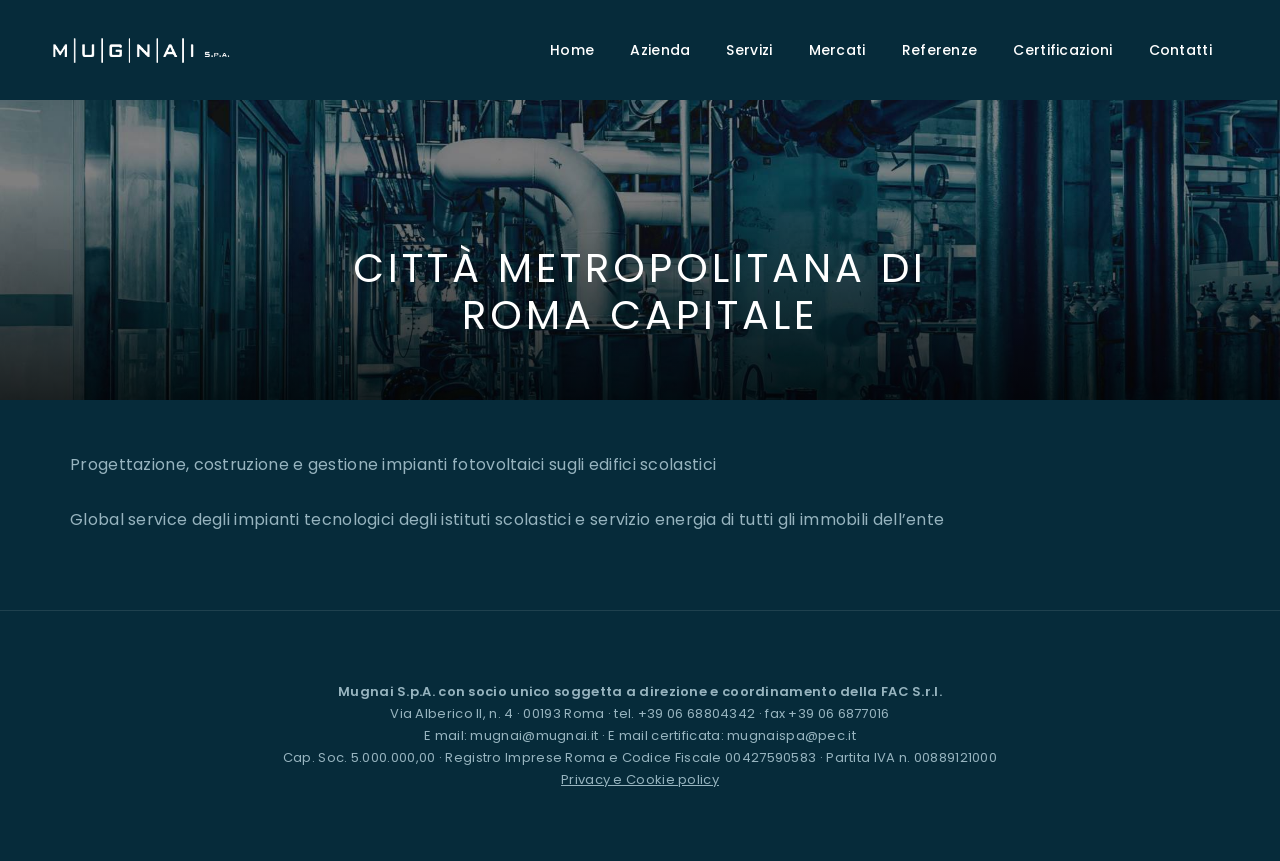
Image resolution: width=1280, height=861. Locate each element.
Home (572, 50)
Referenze (940, 50)
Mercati (837, 50)
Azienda (660, 50)
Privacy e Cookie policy (640, 779)
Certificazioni (1062, 50)
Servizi (749, 50)
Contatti (1180, 50)
